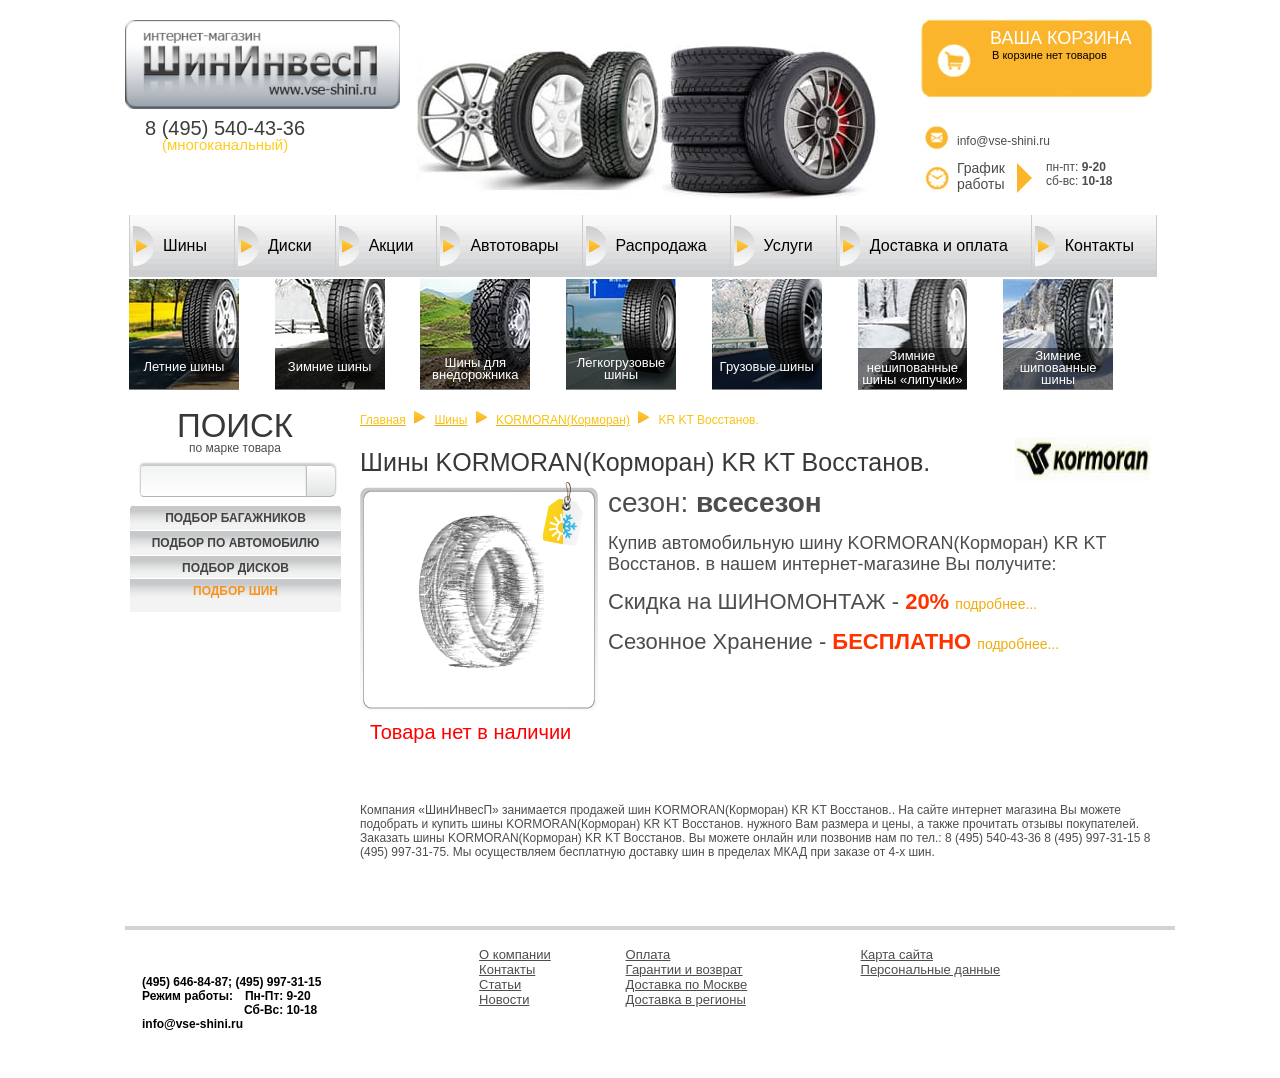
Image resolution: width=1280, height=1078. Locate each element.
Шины (170, 246)
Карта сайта (897, 954)
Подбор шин (235, 591)
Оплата (648, 954)
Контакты (1084, 246)
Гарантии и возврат (684, 969)
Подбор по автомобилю (236, 543)
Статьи (500, 984)
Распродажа (646, 246)
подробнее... (996, 604)
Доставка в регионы (686, 999)
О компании (515, 954)
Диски (275, 246)
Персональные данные (931, 969)
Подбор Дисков (235, 568)
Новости (504, 999)
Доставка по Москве (687, 984)
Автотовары (499, 246)
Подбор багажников (235, 518)
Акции (376, 246)
